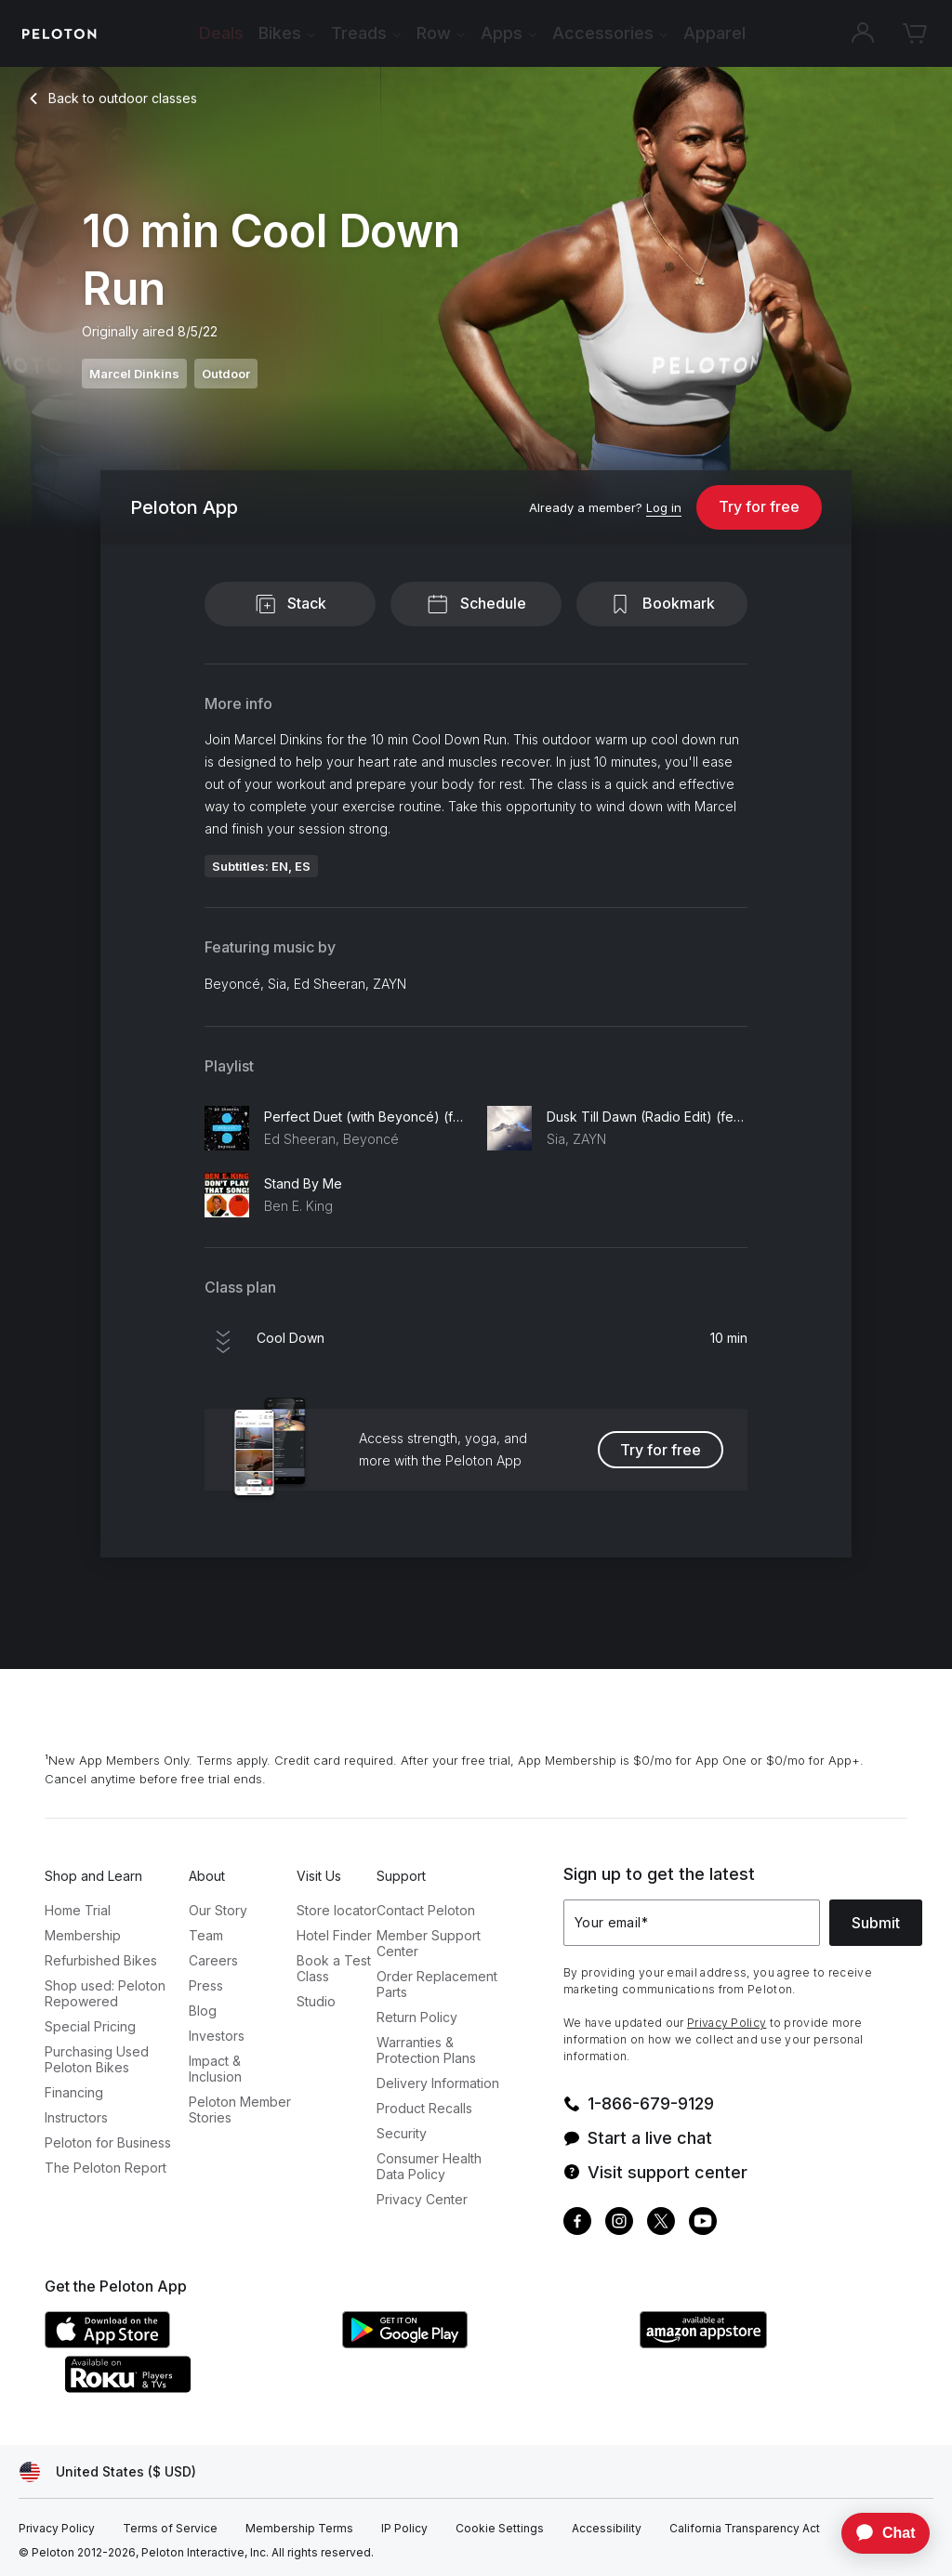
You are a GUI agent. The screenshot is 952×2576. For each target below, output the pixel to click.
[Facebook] (577, 2223)
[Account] (863, 33)
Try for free (759, 506)
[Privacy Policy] (57, 2528)
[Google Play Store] (481, 2342)
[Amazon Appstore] (779, 2342)
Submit (876, 1922)
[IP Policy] (404, 2528)
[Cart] (915, 33)
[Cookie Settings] (500, 2528)
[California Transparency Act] (744, 2528)
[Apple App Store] (184, 2342)
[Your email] (691, 1922)
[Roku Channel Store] (202, 2387)
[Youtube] (703, 2223)
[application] (876, 2533)
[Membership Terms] (299, 2528)
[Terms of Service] (170, 2528)
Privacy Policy (726, 2023)
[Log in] (663, 508)
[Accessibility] (606, 2528)
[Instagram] (619, 2223)
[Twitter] (661, 2223)
